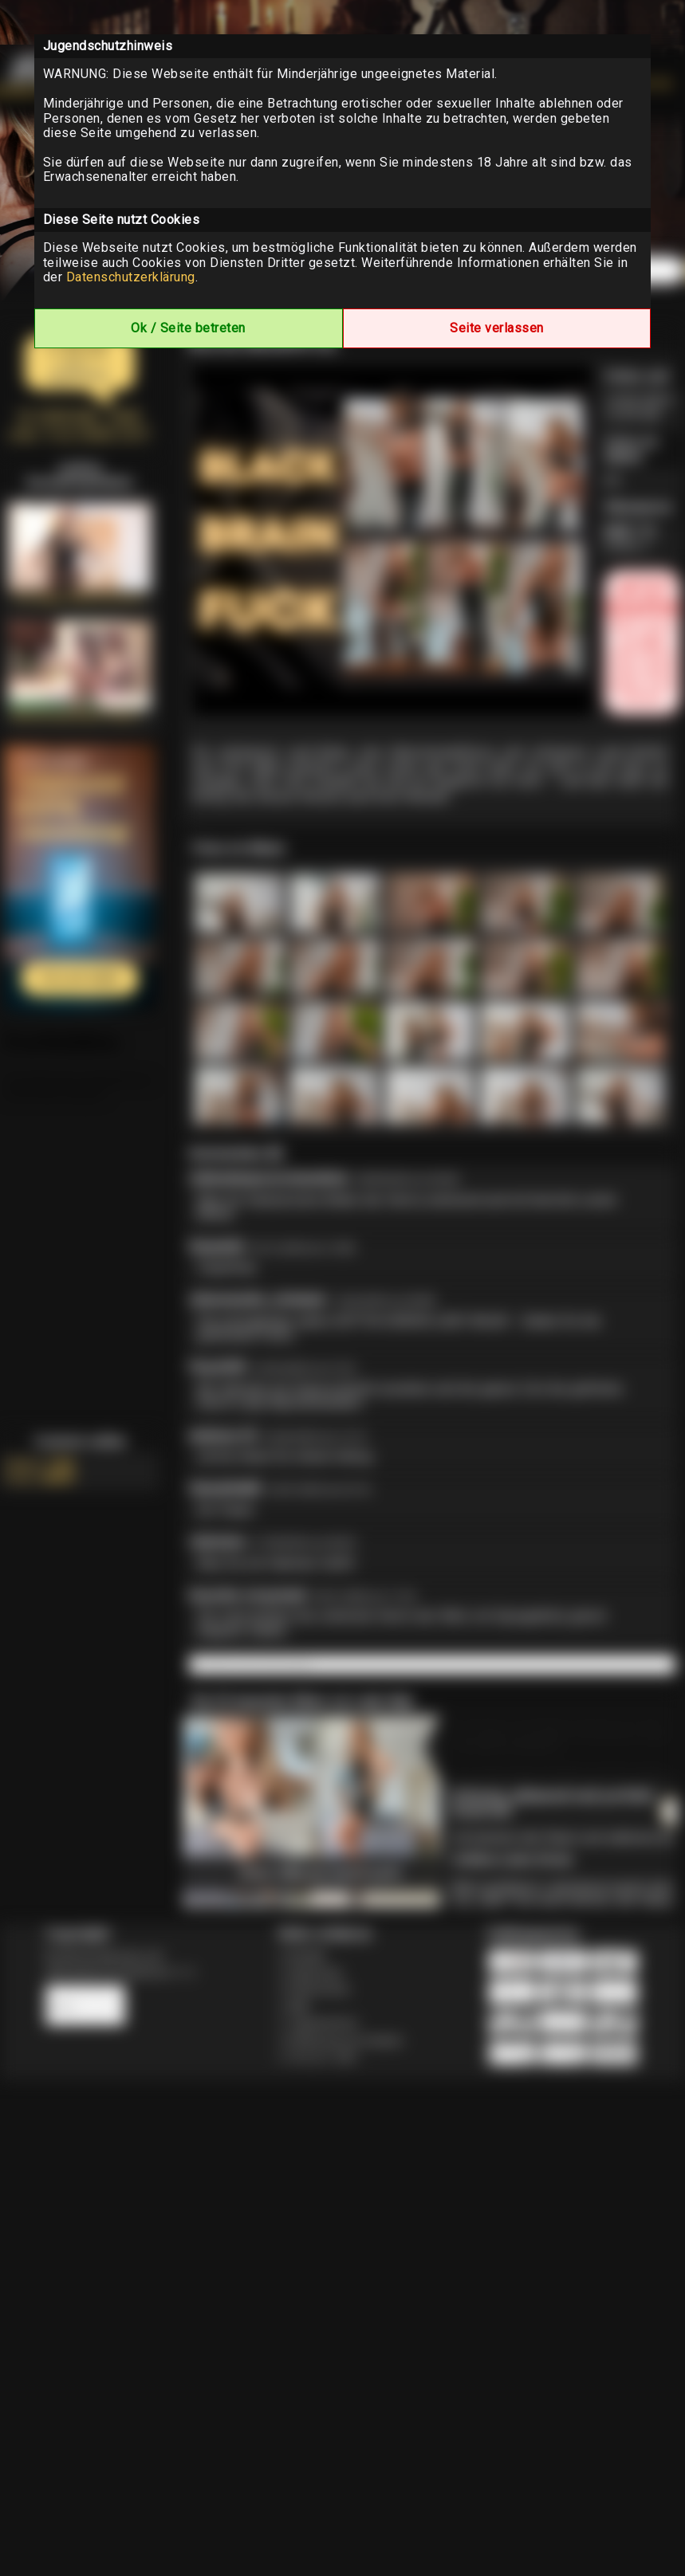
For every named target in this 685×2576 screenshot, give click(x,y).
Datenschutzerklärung (130, 277)
